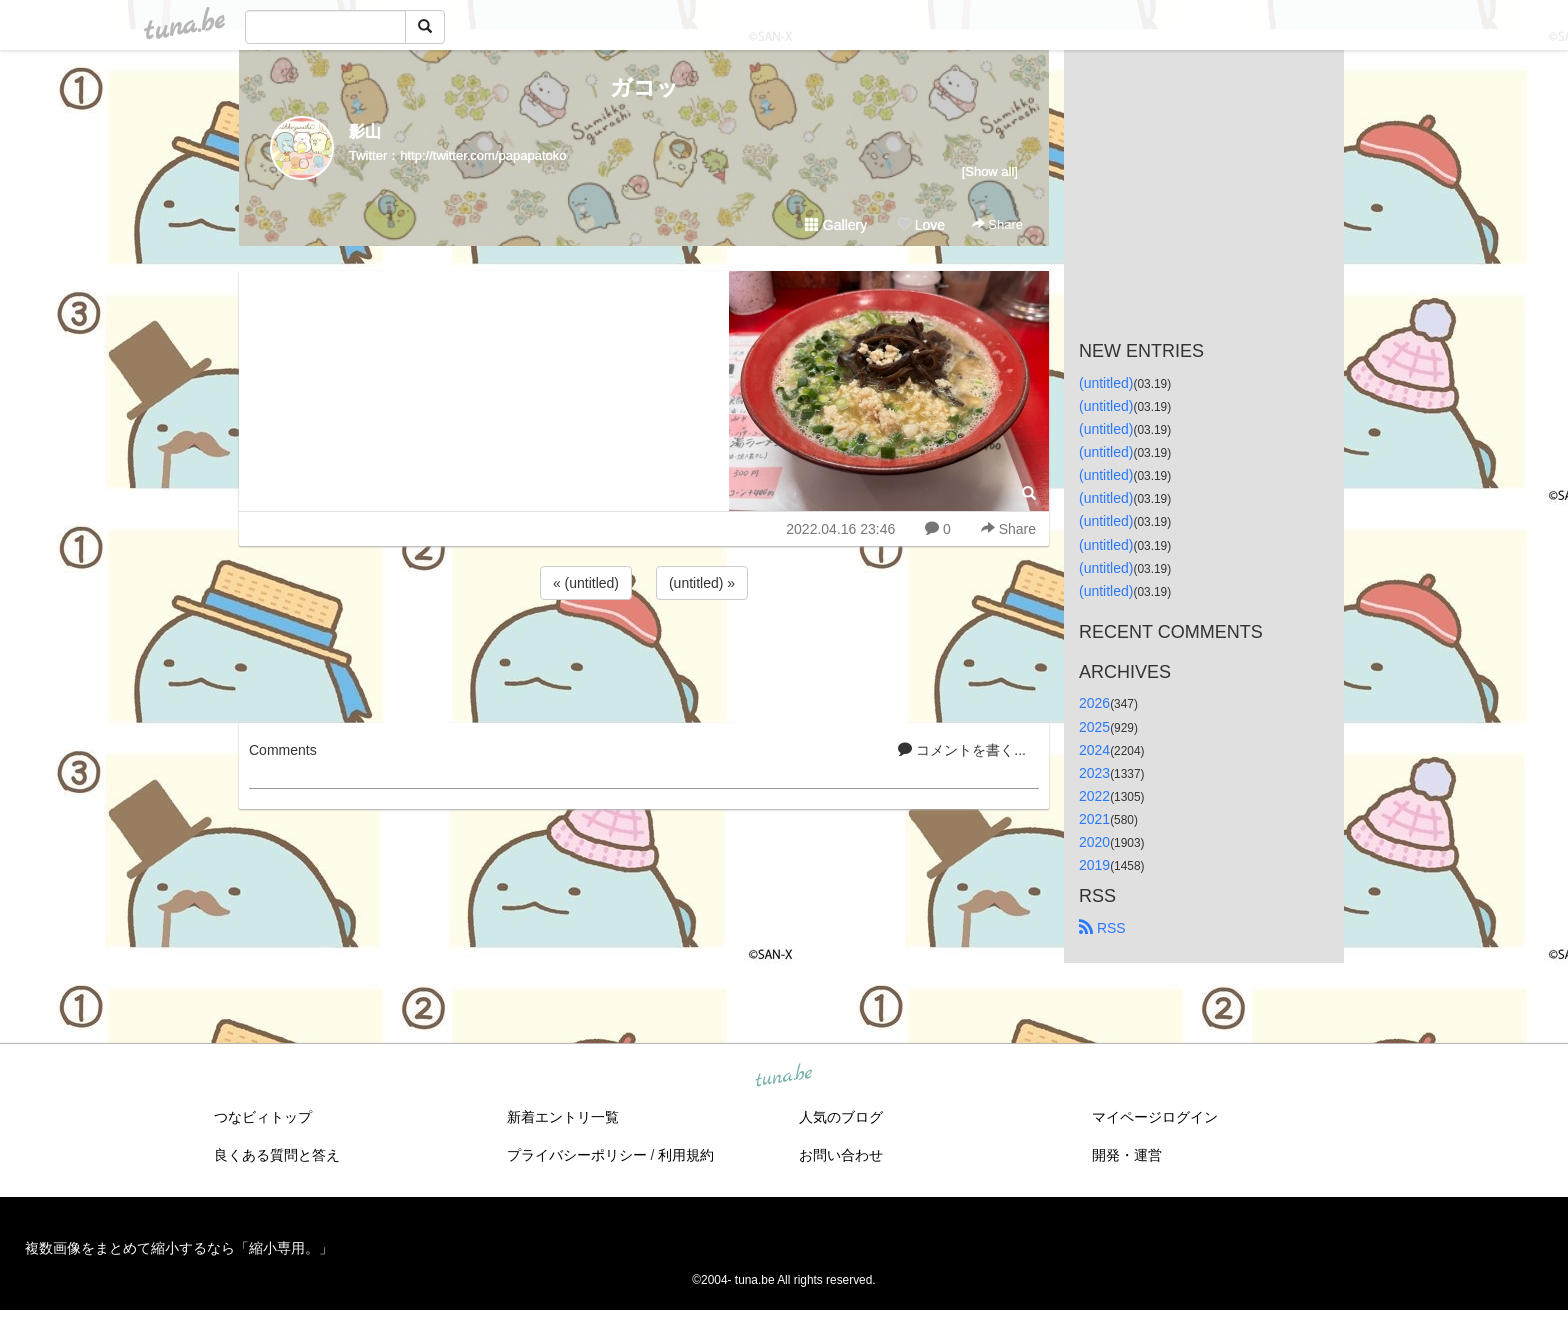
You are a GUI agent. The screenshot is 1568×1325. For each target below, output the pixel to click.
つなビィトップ (263, 1117)
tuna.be (783, 1077)
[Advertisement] (644, 658)
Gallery (836, 225)
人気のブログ (841, 1117)
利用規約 (686, 1155)
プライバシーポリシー (577, 1155)
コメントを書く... (962, 750)
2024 (1094, 750)
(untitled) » (702, 583)
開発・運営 (1127, 1155)
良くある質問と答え (277, 1155)
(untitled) (1106, 383)
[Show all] (990, 171)
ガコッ (644, 87)
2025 (1094, 727)
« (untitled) (586, 583)
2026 (1094, 703)
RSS (1102, 928)
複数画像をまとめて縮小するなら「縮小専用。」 (179, 1248)
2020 (1094, 842)
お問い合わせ (841, 1155)
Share (997, 224)
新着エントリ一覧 (563, 1117)
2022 (1094, 796)
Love (921, 225)
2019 (1094, 865)
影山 (365, 131)
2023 (1094, 773)
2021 (1094, 819)
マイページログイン (1155, 1117)
